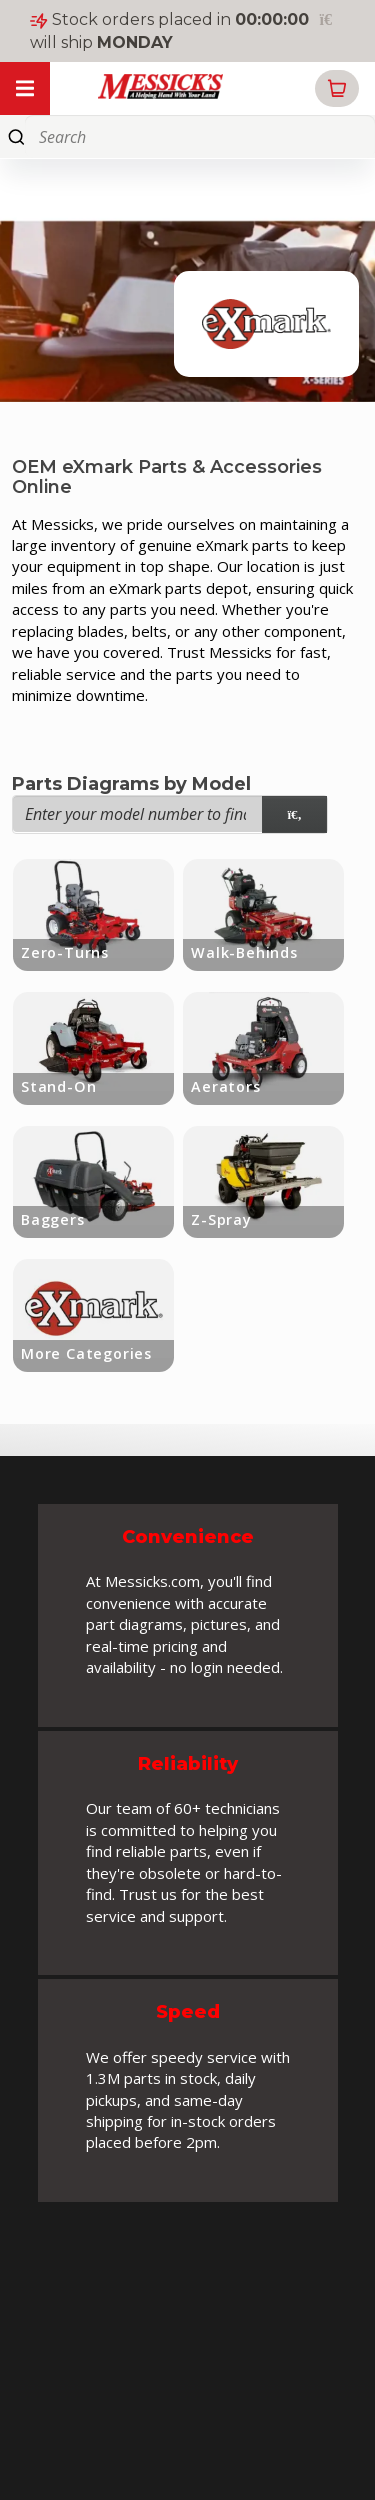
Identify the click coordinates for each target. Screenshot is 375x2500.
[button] (337, 88)
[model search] (294, 814)
